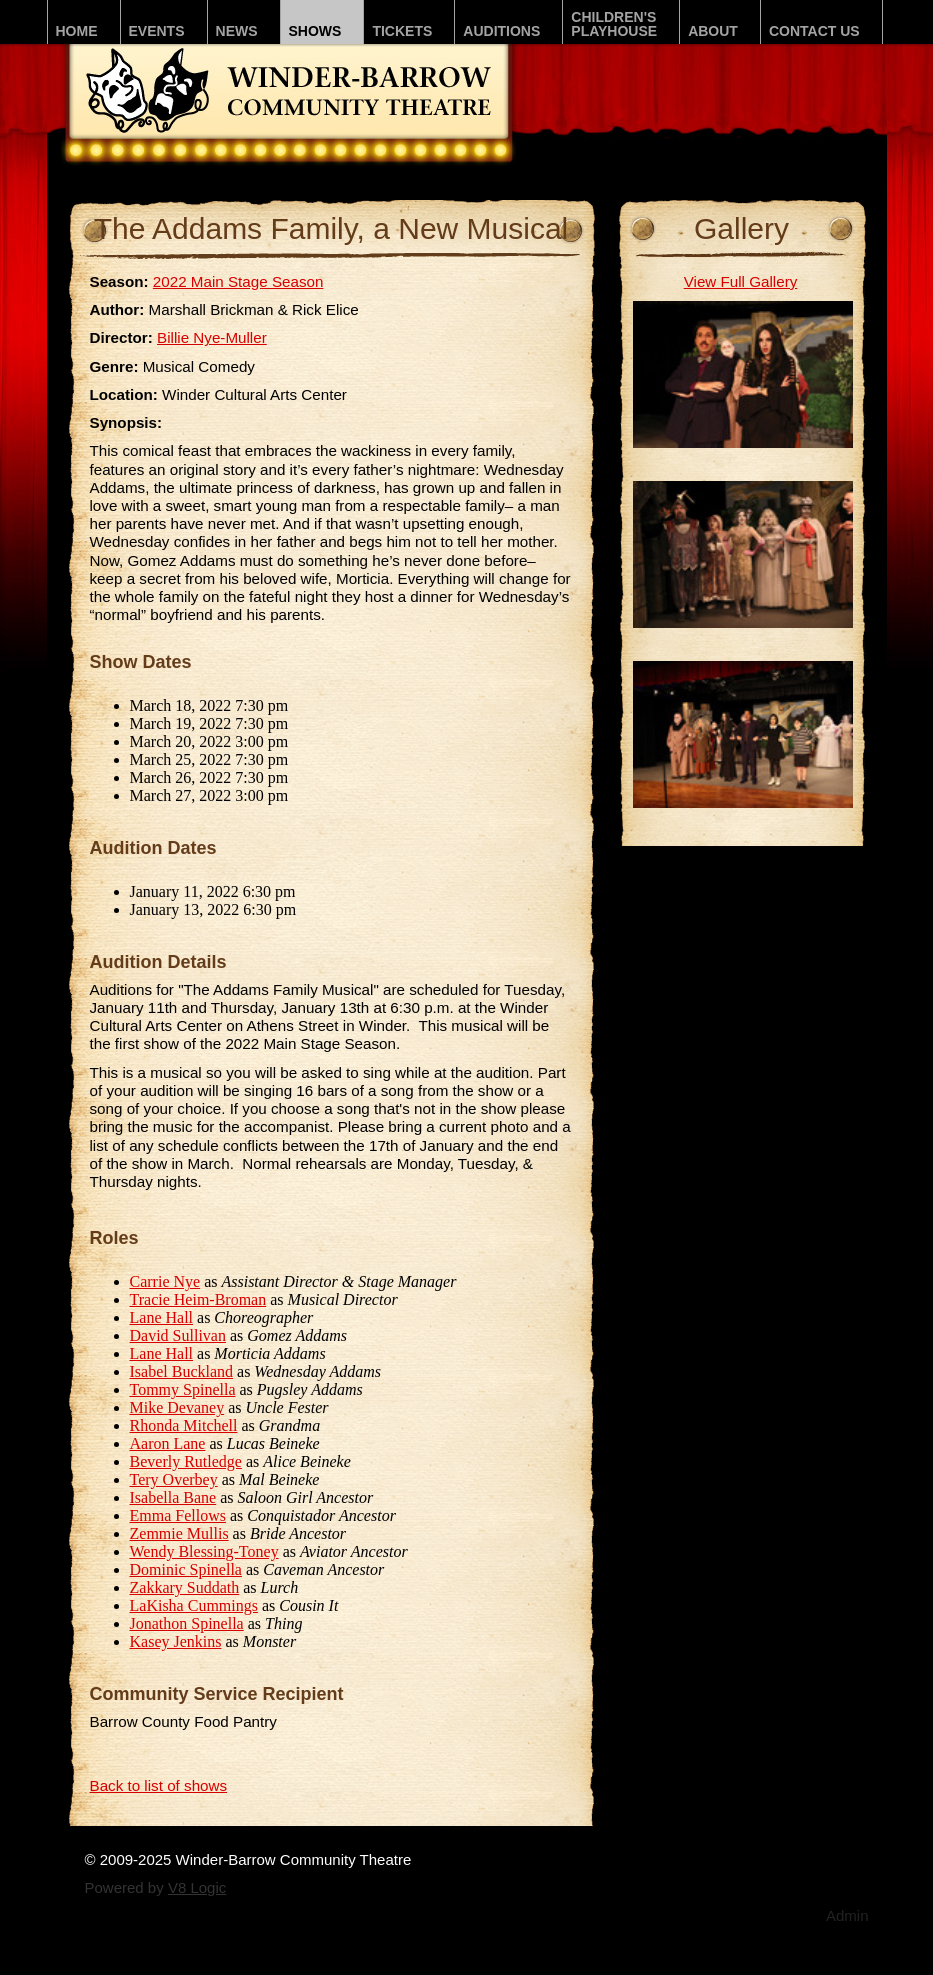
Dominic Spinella (186, 1569)
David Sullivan (178, 1335)
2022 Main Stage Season (238, 281)
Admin (847, 1915)
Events (157, 31)
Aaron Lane (168, 1443)
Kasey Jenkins (176, 1641)
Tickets (402, 31)
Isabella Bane (173, 1497)
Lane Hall (162, 1317)
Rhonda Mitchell (184, 1425)
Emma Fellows (178, 1515)
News (237, 31)
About (713, 31)
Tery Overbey (174, 1479)
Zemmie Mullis (179, 1533)
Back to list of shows (159, 1785)
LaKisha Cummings (194, 1605)
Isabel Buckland (182, 1371)
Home (77, 31)
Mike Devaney (177, 1407)
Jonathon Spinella (187, 1623)
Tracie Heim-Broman (198, 1299)
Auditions (501, 31)
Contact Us (814, 31)
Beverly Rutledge (186, 1461)
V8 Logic (197, 1887)
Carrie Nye (165, 1281)
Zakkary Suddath (185, 1587)
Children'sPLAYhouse (614, 24)
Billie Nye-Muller (212, 337)
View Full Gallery (741, 281)
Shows (315, 31)
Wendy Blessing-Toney (204, 1551)
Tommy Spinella (183, 1389)
